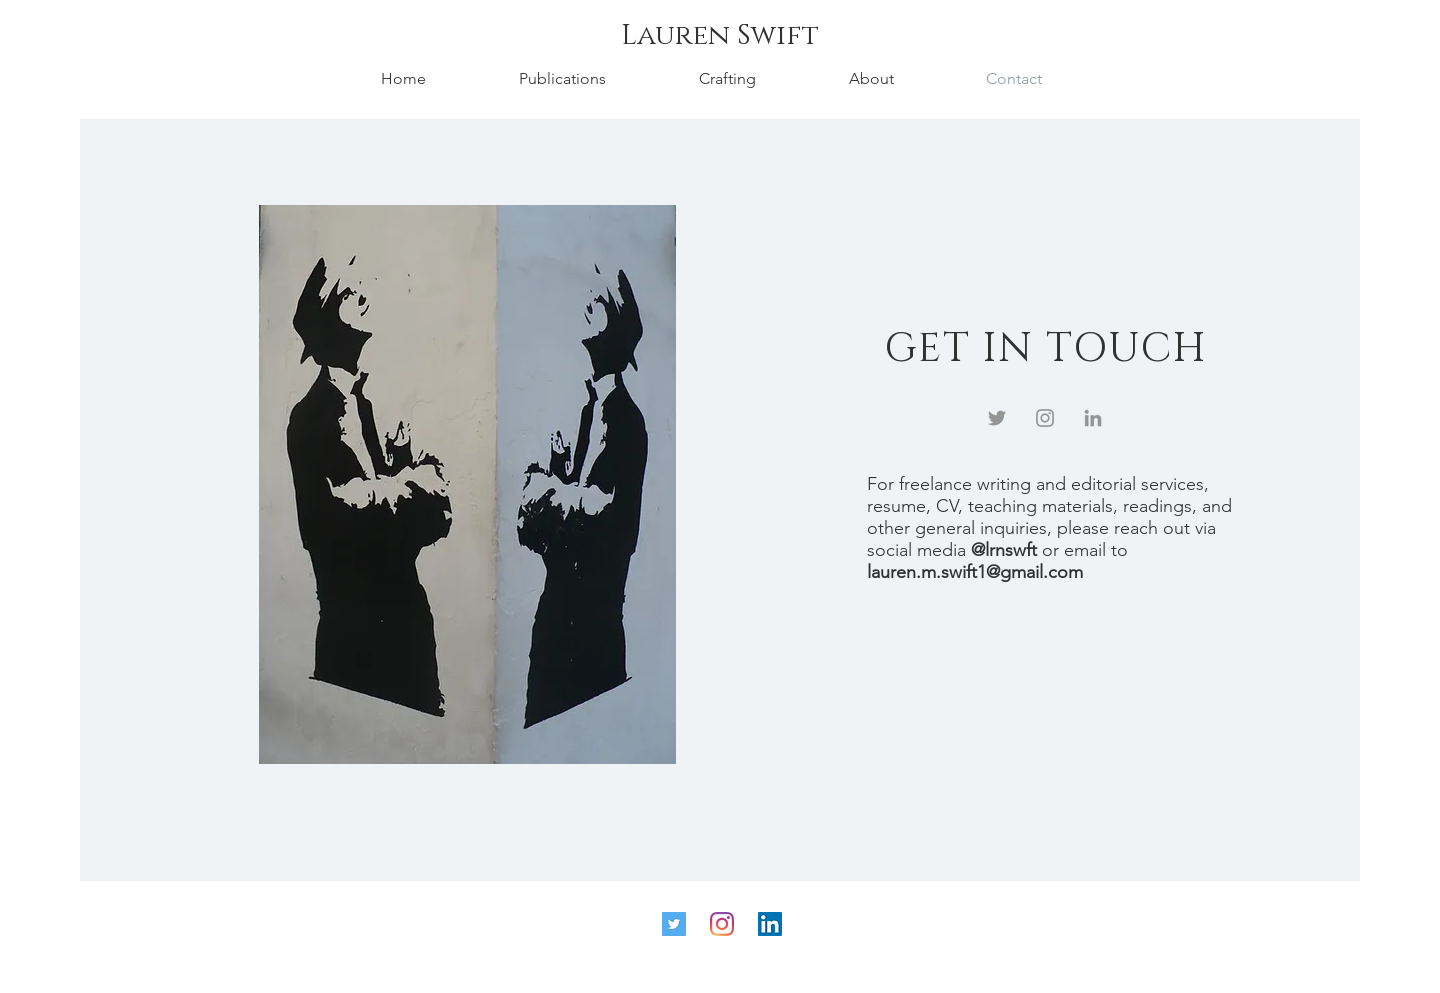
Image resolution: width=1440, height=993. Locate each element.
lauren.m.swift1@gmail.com (975, 572)
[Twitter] (997, 418)
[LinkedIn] (1093, 418)
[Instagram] (1045, 418)
